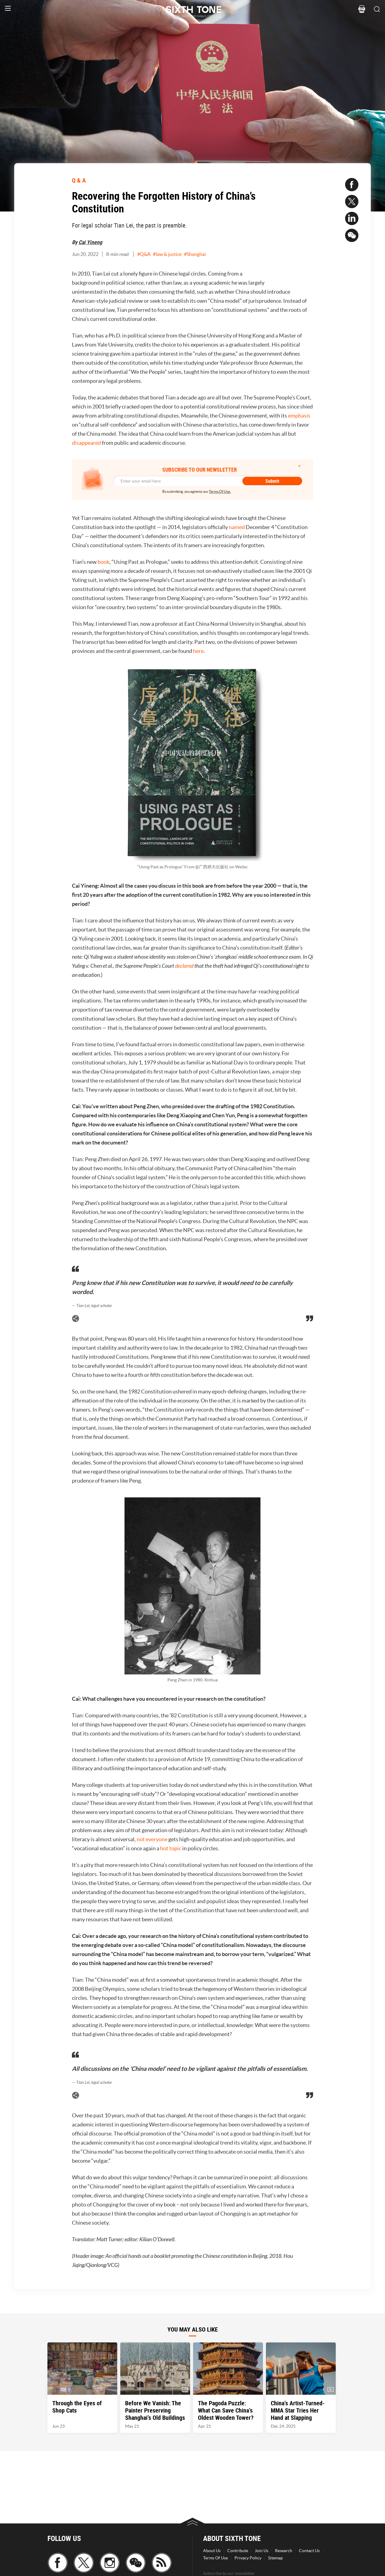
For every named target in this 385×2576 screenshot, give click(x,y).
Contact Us (309, 2550)
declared (184, 966)
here (198, 651)
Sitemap (275, 2557)
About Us (212, 2550)
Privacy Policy (248, 2557)
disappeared (86, 443)
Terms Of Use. (220, 491)
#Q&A (143, 254)
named (237, 527)
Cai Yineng (90, 242)
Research (283, 2550)
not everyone (152, 1839)
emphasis (299, 415)
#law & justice (167, 254)
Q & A (79, 180)
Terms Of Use (215, 2557)
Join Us (261, 2550)
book (103, 562)
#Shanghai (195, 254)
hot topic (170, 1848)
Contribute (237, 2550)
